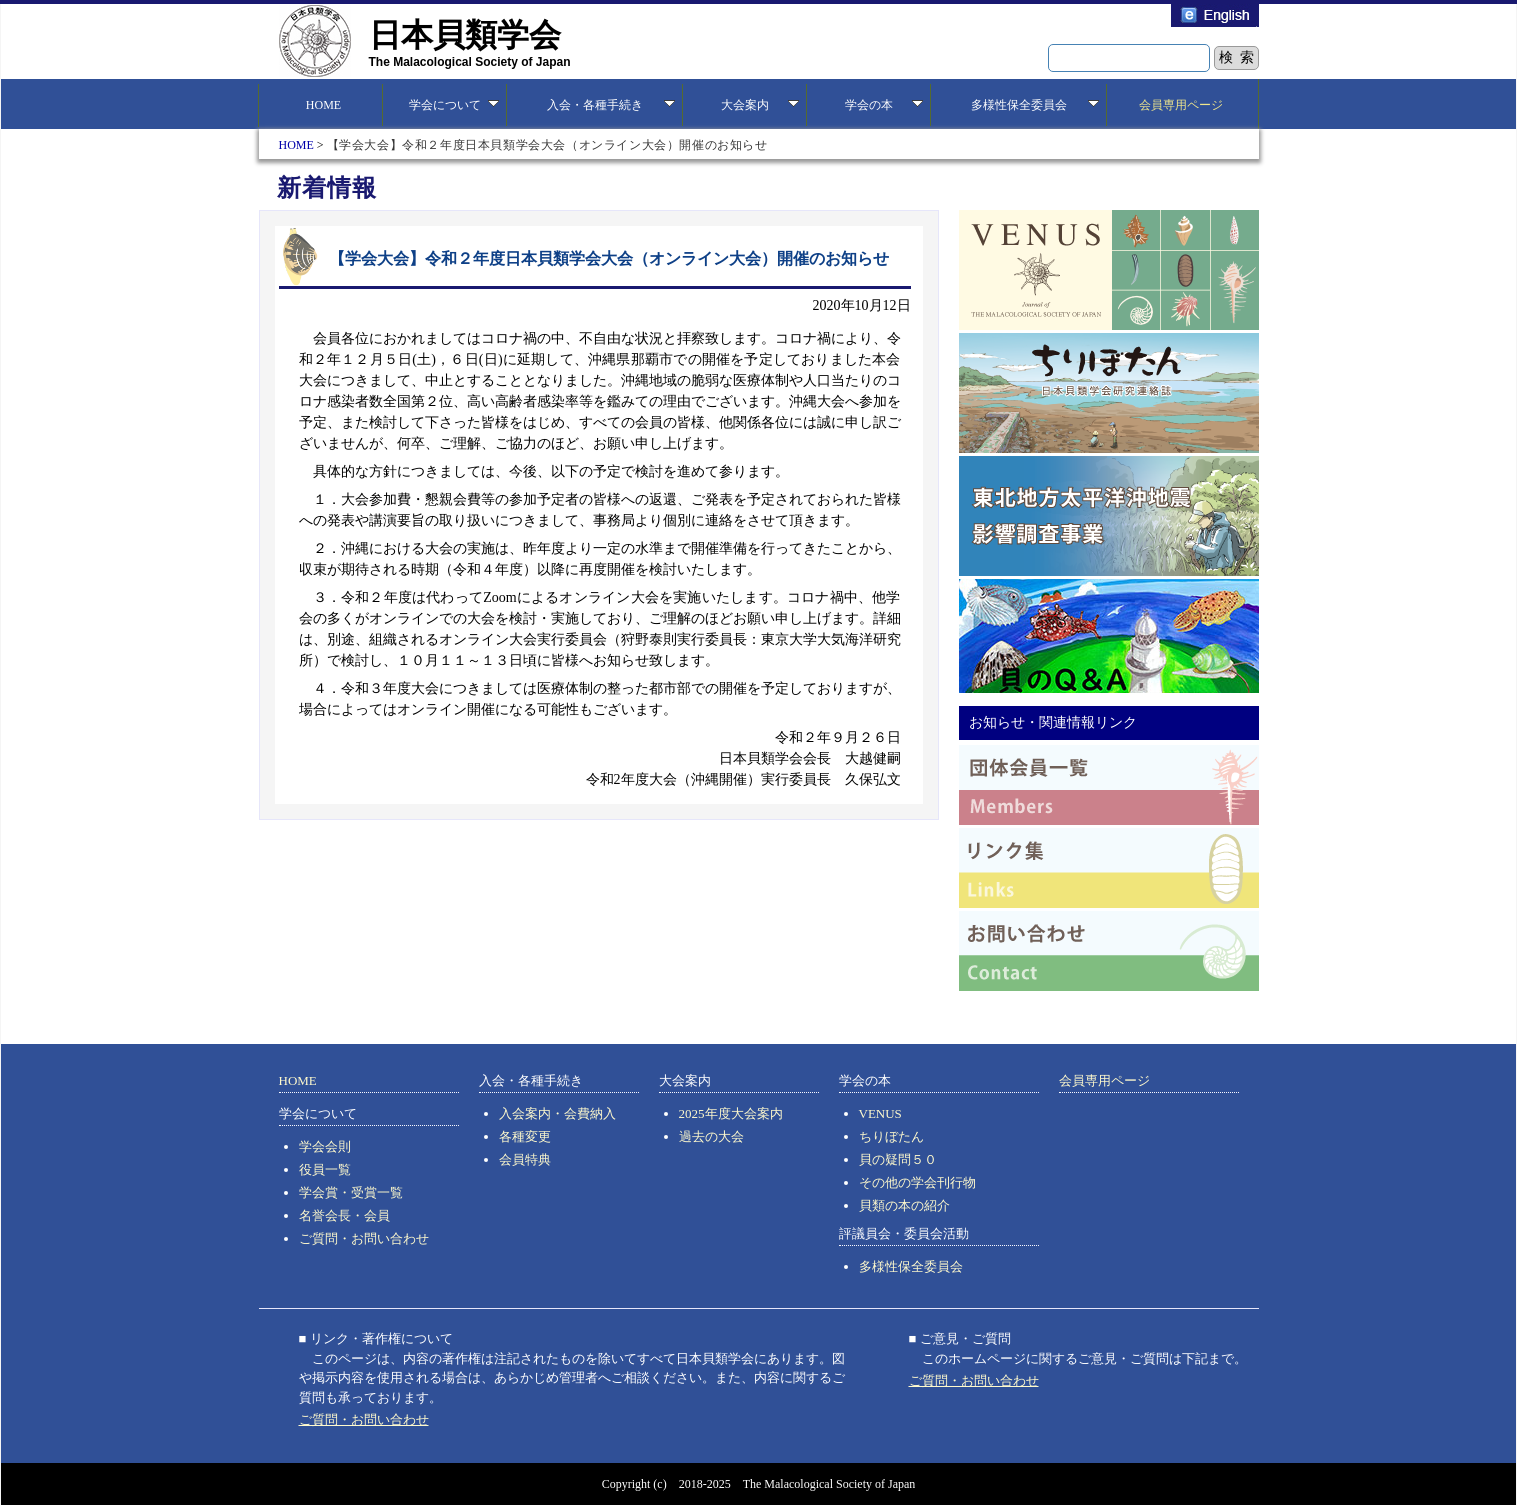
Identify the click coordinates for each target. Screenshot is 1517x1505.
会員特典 (525, 1159)
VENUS (880, 1113)
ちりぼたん (891, 1136)
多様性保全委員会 (911, 1266)
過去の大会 (711, 1136)
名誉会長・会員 (344, 1215)
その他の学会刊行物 (917, 1182)
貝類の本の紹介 (904, 1205)
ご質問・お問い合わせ (364, 1238)
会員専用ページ (1181, 105)
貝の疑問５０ (898, 1159)
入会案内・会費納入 (557, 1113)
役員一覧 (325, 1169)
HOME (320, 105)
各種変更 (525, 1136)
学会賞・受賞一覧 (351, 1192)
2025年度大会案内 (731, 1113)
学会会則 (325, 1146)
